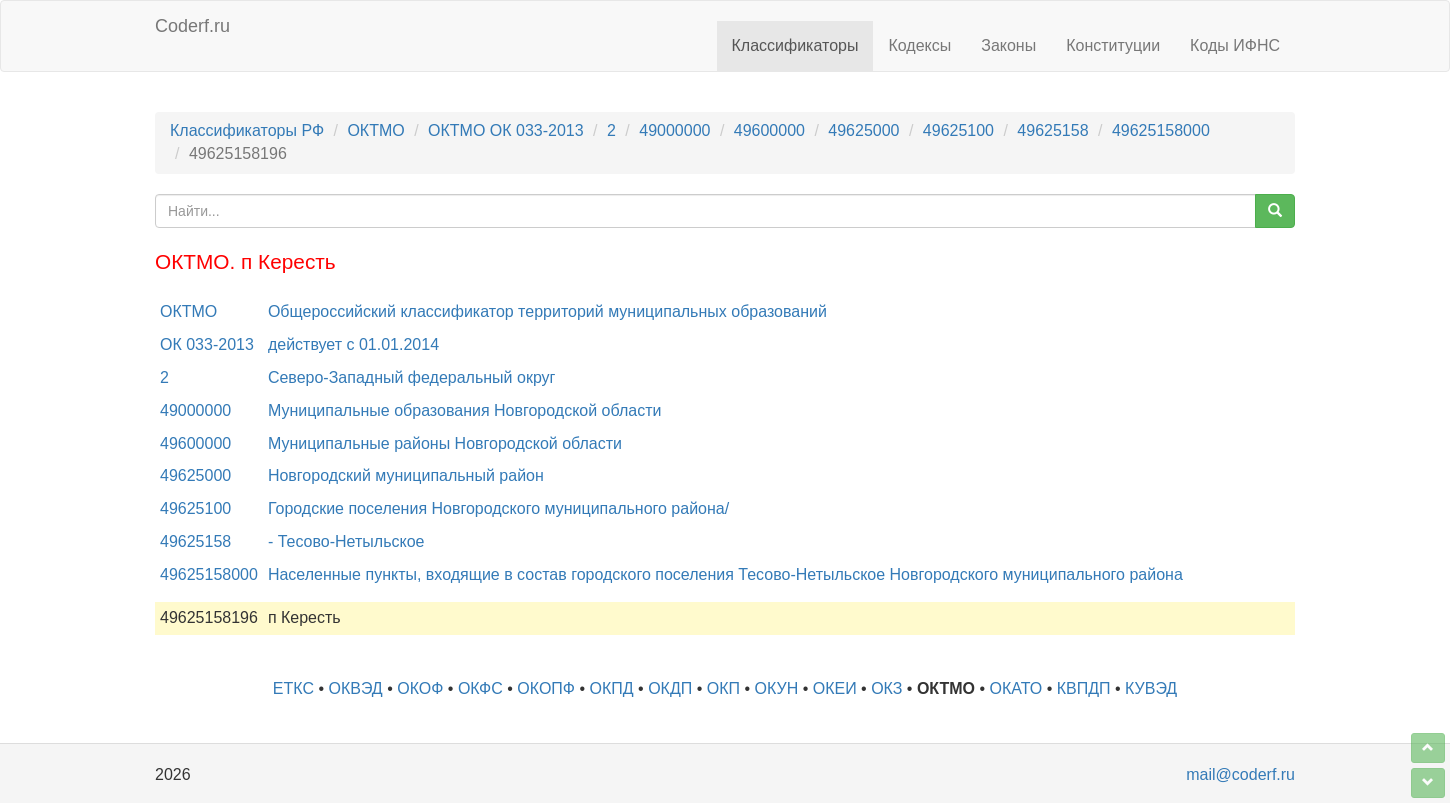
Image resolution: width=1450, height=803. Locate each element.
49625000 (863, 130)
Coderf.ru (192, 26)
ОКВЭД (355, 688)
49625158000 (1161, 130)
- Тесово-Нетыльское (346, 541)
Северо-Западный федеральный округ (412, 377)
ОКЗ (886, 688)
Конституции (1113, 45)
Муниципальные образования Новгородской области (465, 410)
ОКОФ (420, 688)
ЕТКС (293, 688)
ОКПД (612, 688)
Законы (1008, 45)
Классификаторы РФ (247, 130)
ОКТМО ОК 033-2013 (506, 130)
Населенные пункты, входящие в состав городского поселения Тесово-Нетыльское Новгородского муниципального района (725, 574)
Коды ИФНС (1235, 45)
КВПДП (1084, 688)
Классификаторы (795, 45)
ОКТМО (375, 130)
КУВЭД (1151, 688)
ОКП (723, 688)
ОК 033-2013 (207, 344)
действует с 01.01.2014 (353, 344)
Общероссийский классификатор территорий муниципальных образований (547, 311)
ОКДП (670, 688)
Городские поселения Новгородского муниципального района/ (498, 508)
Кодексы (919, 45)
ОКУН (777, 688)
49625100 (958, 130)
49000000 (674, 130)
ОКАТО (1016, 688)
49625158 (1052, 130)
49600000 (769, 130)
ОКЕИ (835, 688)
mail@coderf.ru (1240, 774)
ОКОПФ (546, 688)
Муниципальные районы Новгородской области (445, 443)
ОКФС (480, 688)
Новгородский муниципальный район (406, 475)
